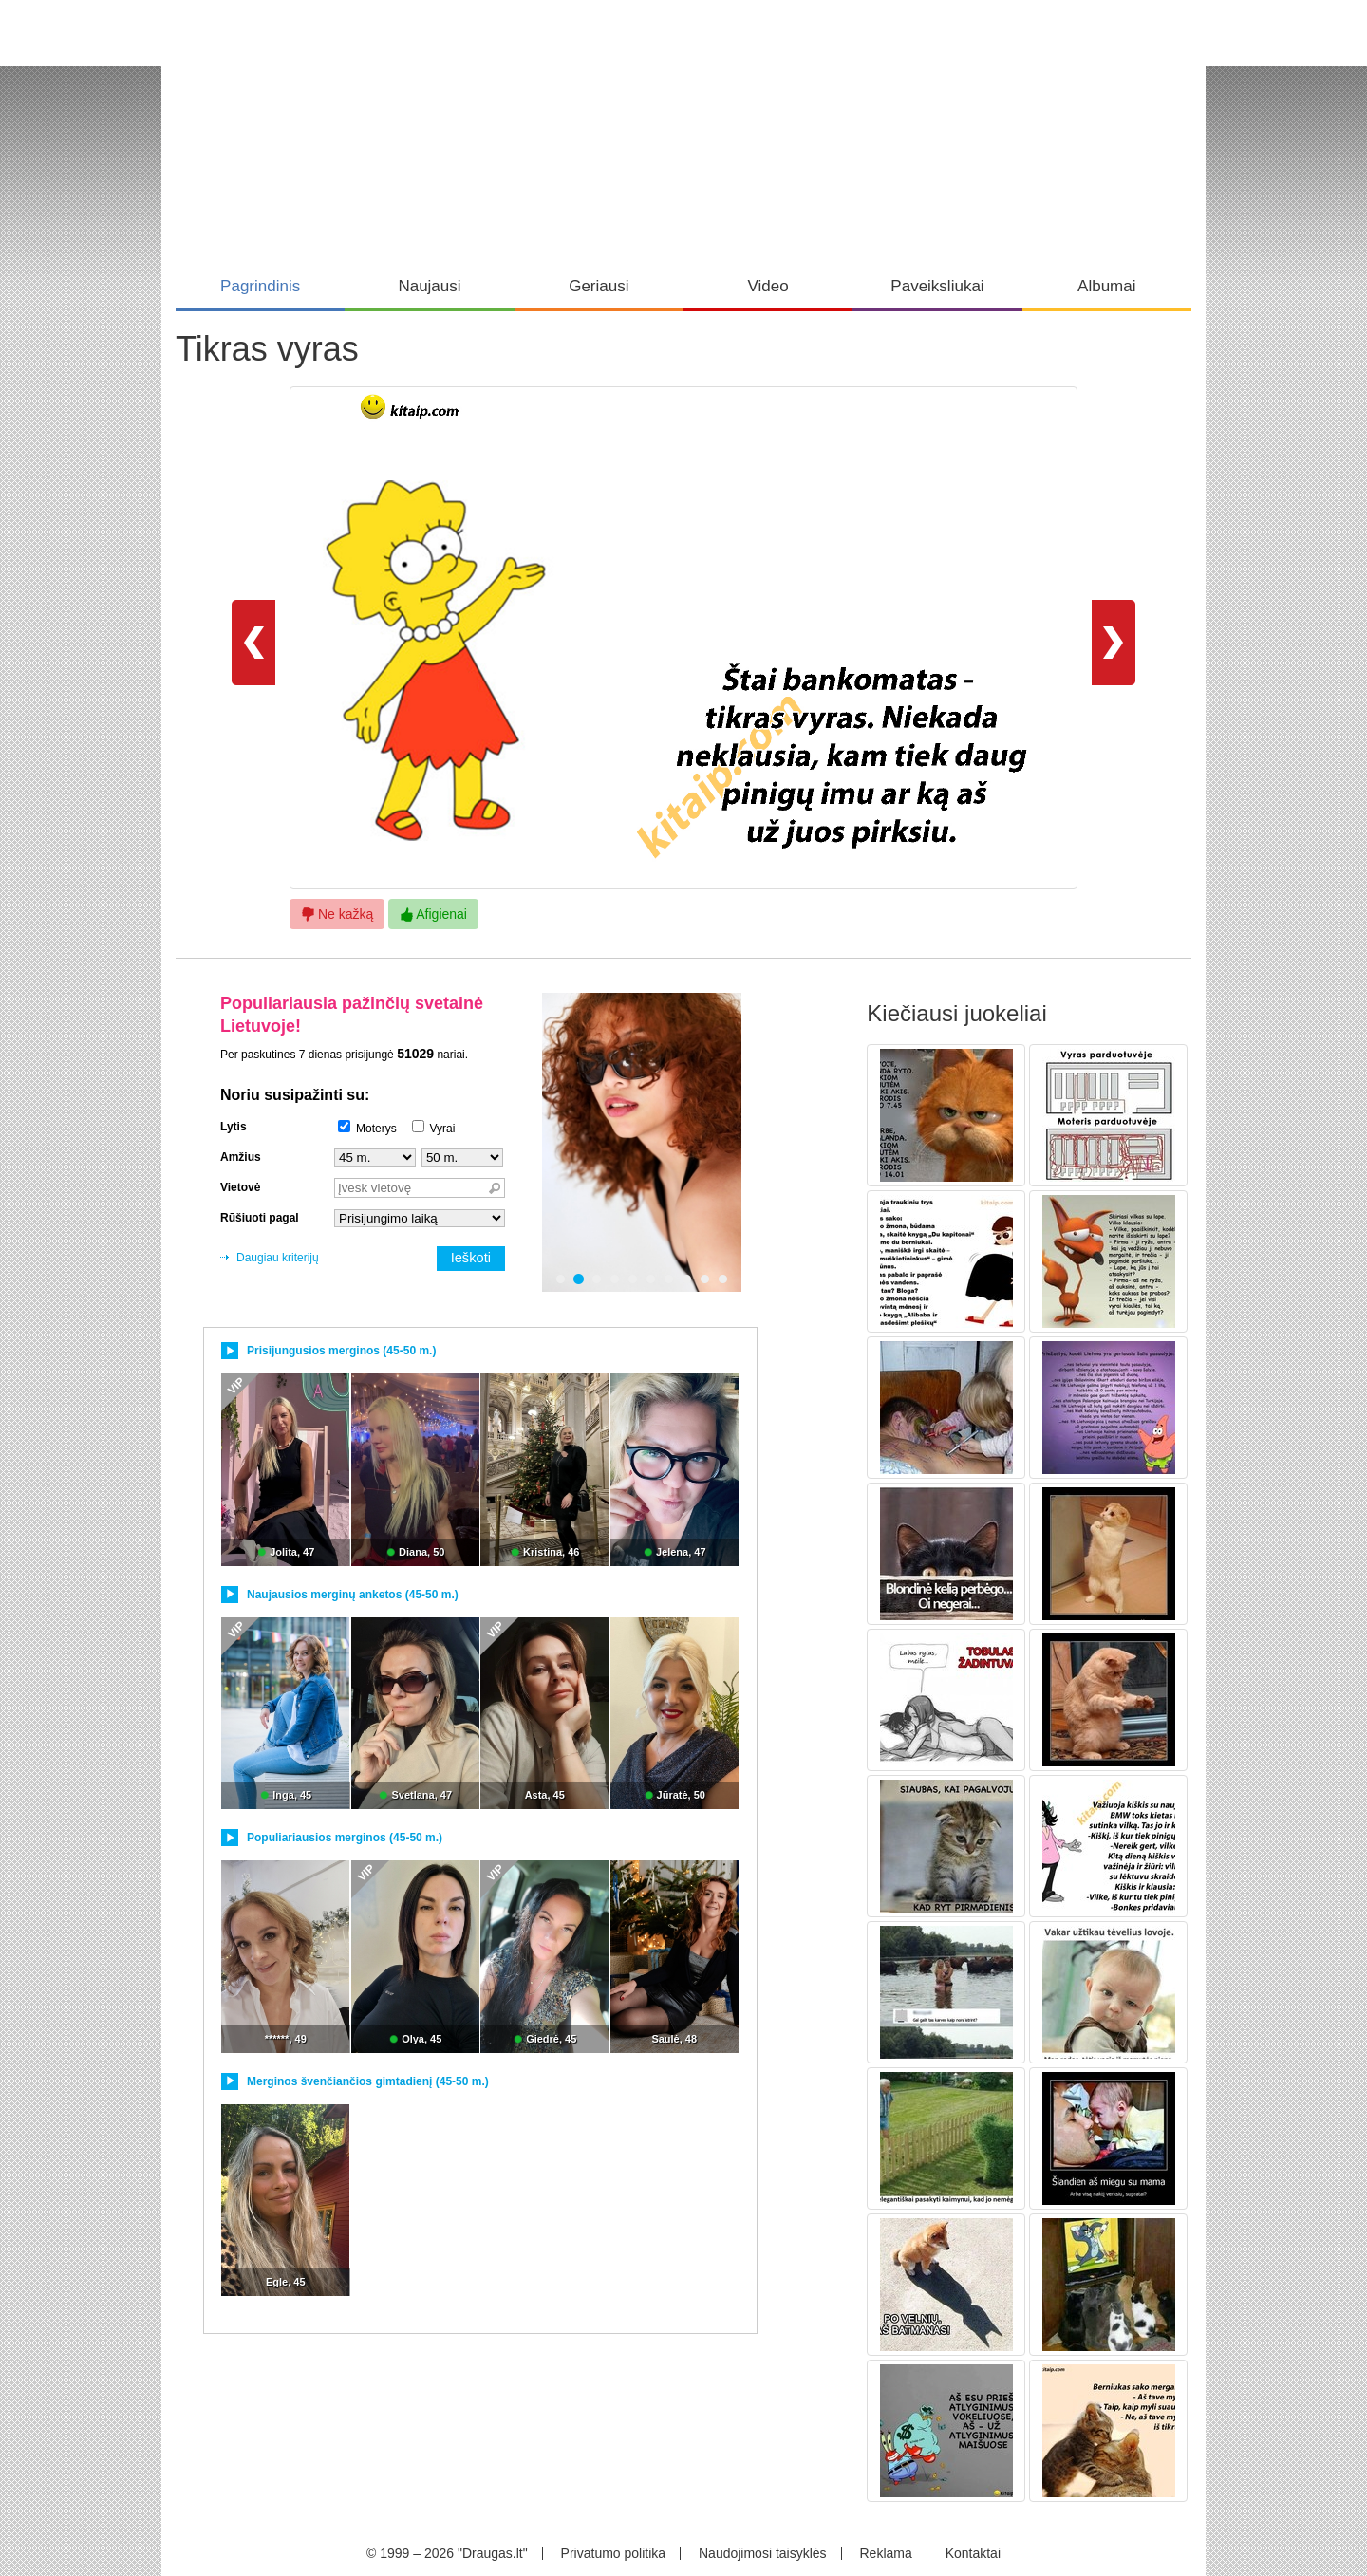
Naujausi (429, 286)
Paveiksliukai (936, 286)
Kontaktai (973, 2553)
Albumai (1106, 286)
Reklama (885, 2553)
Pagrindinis (260, 286)
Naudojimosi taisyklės (763, 2553)
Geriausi (598, 286)
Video (768, 286)
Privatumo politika (613, 2553)
